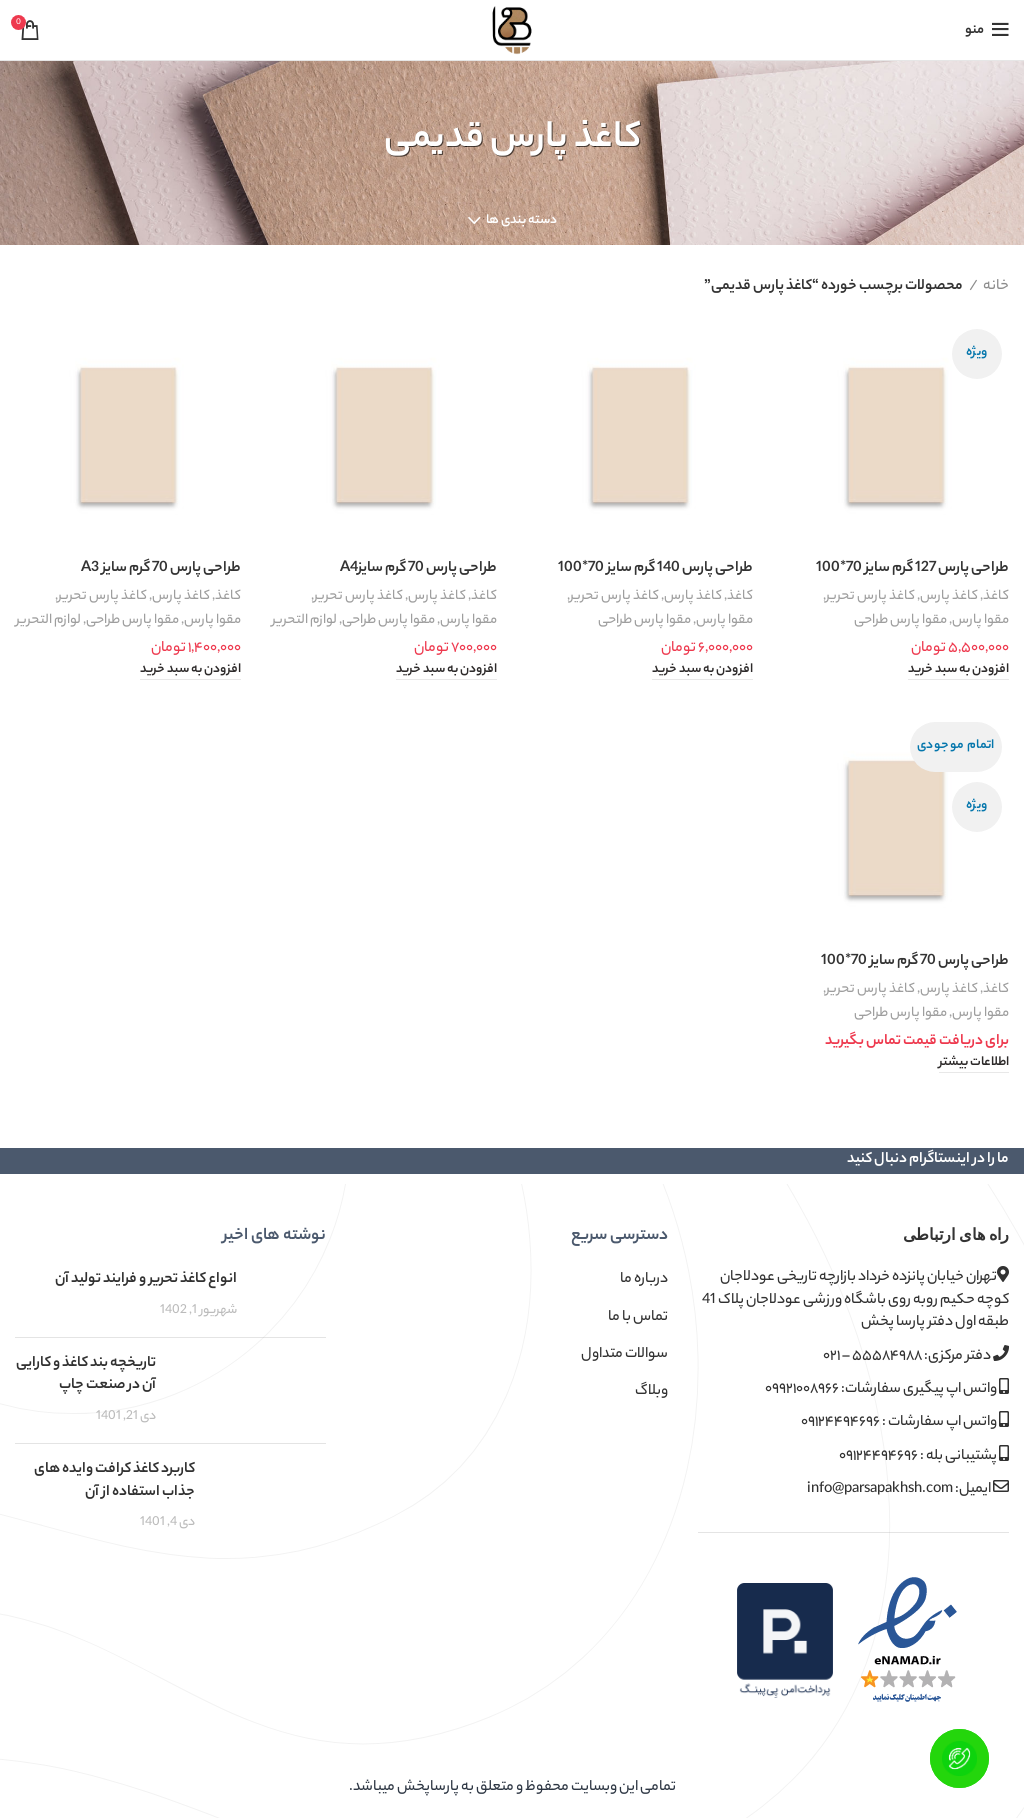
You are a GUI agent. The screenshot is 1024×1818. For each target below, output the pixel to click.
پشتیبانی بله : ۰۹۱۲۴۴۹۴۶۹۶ (924, 1456)
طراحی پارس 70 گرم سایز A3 (161, 569)
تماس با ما (638, 1318)
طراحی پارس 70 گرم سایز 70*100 (915, 962)
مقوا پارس (980, 620)
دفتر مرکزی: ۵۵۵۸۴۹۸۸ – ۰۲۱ (916, 1356)
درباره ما (644, 1280)
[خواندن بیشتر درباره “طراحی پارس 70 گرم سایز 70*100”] (974, 1064)
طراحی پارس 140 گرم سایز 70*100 (655, 569)
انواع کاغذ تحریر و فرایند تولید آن (146, 1280)
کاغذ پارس (949, 596)
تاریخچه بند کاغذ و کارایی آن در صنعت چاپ (86, 1375)
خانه (996, 287)
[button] (958, 671)
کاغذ (996, 596)
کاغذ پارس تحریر (870, 596)
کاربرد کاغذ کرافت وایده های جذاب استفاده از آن (114, 1481)
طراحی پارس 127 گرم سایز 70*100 (912, 569)
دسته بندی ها (521, 221)
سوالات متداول (624, 1355)
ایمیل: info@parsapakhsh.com (908, 1489)
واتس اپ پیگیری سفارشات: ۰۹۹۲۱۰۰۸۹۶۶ (887, 1389)
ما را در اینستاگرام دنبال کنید (928, 1160)
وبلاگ (651, 1392)
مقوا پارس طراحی (900, 620)
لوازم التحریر (304, 620)
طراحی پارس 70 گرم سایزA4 (418, 569)
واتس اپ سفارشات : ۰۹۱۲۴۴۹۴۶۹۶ (905, 1422)
